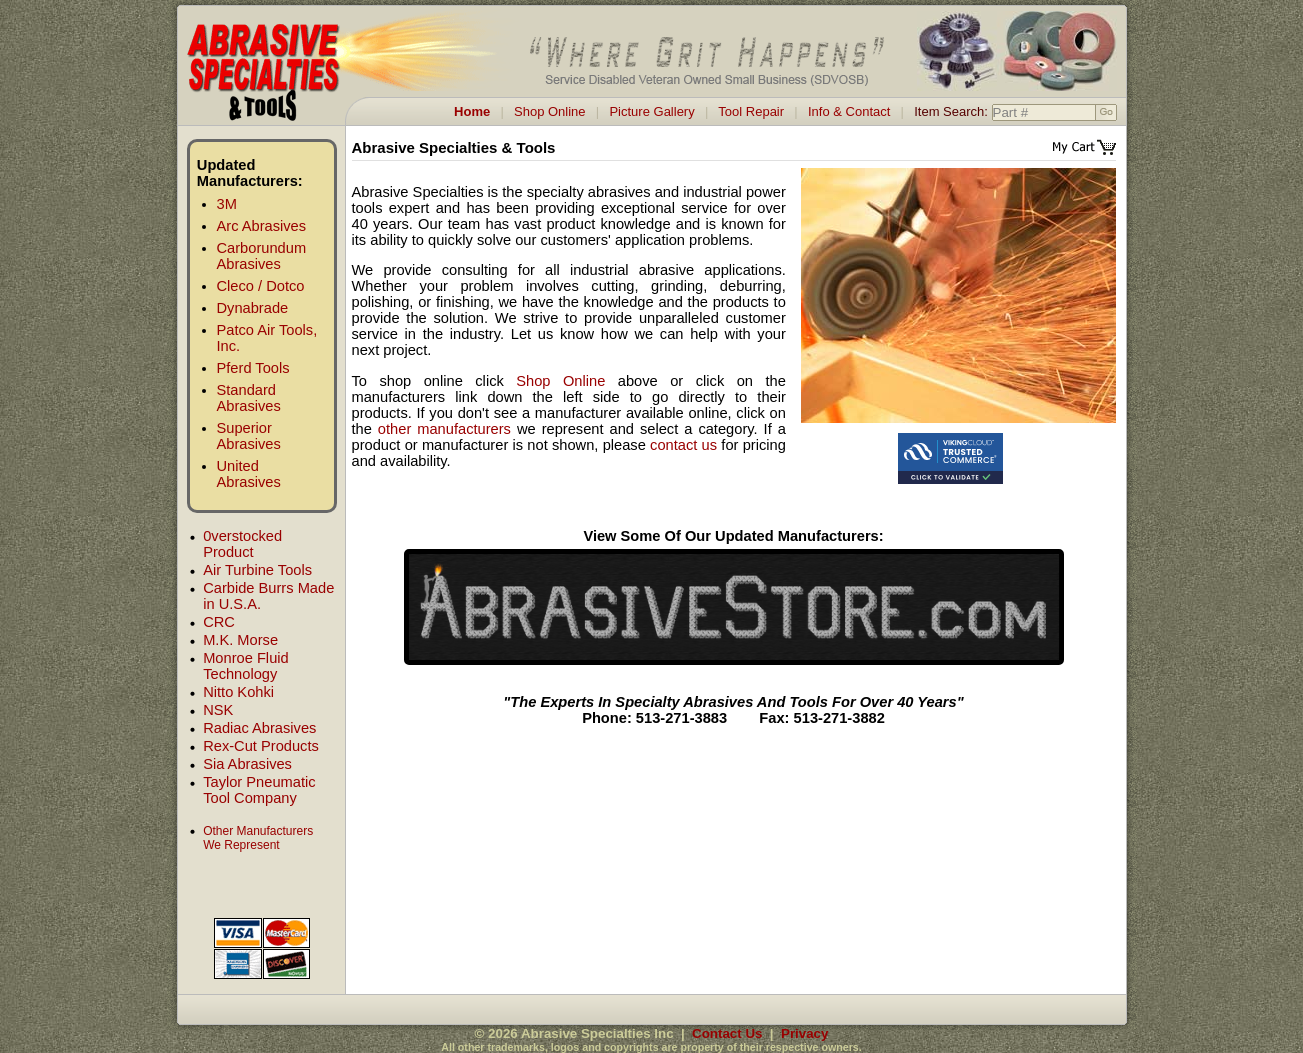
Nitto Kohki (238, 692)
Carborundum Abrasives (262, 256)
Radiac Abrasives (259, 728)
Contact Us (727, 1033)
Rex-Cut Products (261, 746)
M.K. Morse (240, 640)
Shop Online (550, 111)
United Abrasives (249, 474)
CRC (219, 622)
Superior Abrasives (249, 436)
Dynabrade (253, 308)
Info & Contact (849, 111)
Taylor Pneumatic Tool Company (259, 790)
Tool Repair (751, 111)
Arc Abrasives (262, 226)
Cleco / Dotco (261, 286)
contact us (683, 445)
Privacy (804, 1033)
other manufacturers (444, 429)
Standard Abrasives (249, 398)
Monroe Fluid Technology (246, 666)
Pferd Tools (253, 368)
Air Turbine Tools (257, 570)
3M (227, 204)
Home (472, 111)
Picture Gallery (651, 111)
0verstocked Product (242, 544)
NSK (218, 710)
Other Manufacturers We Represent (258, 838)
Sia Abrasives (247, 764)
